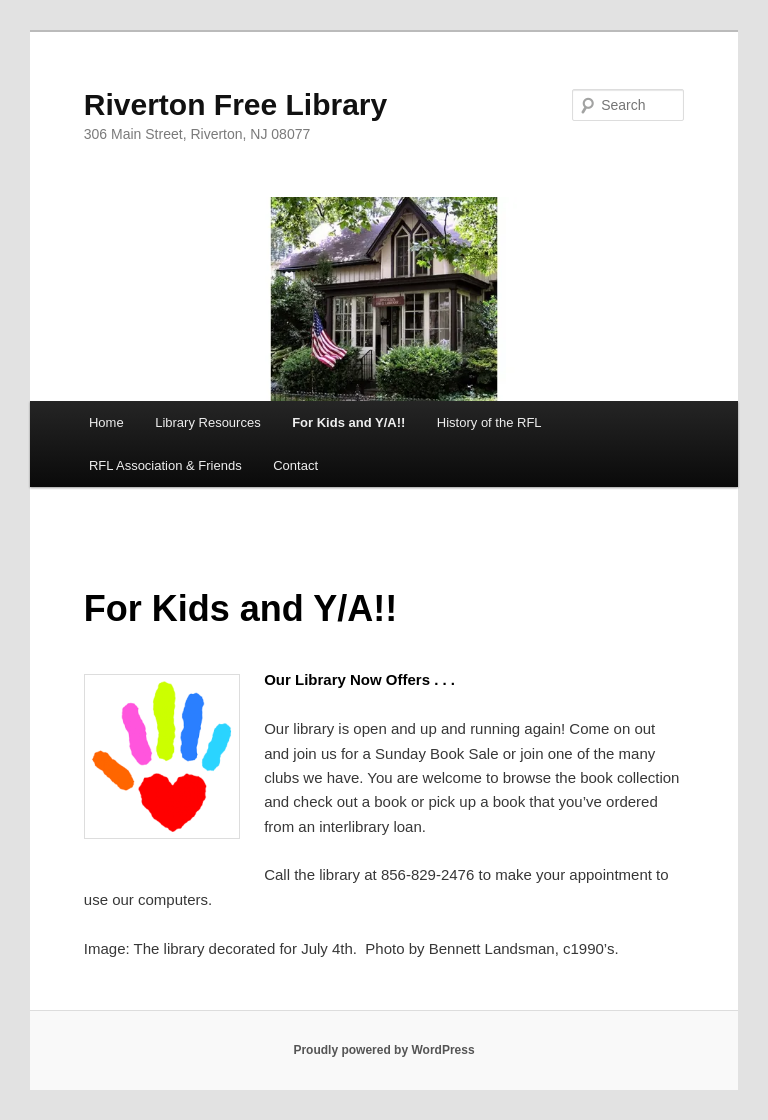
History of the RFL (489, 422)
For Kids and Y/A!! (348, 422)
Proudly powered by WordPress (383, 1050)
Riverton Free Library (235, 104)
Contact (295, 465)
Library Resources (208, 422)
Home (106, 422)
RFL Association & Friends (165, 465)
